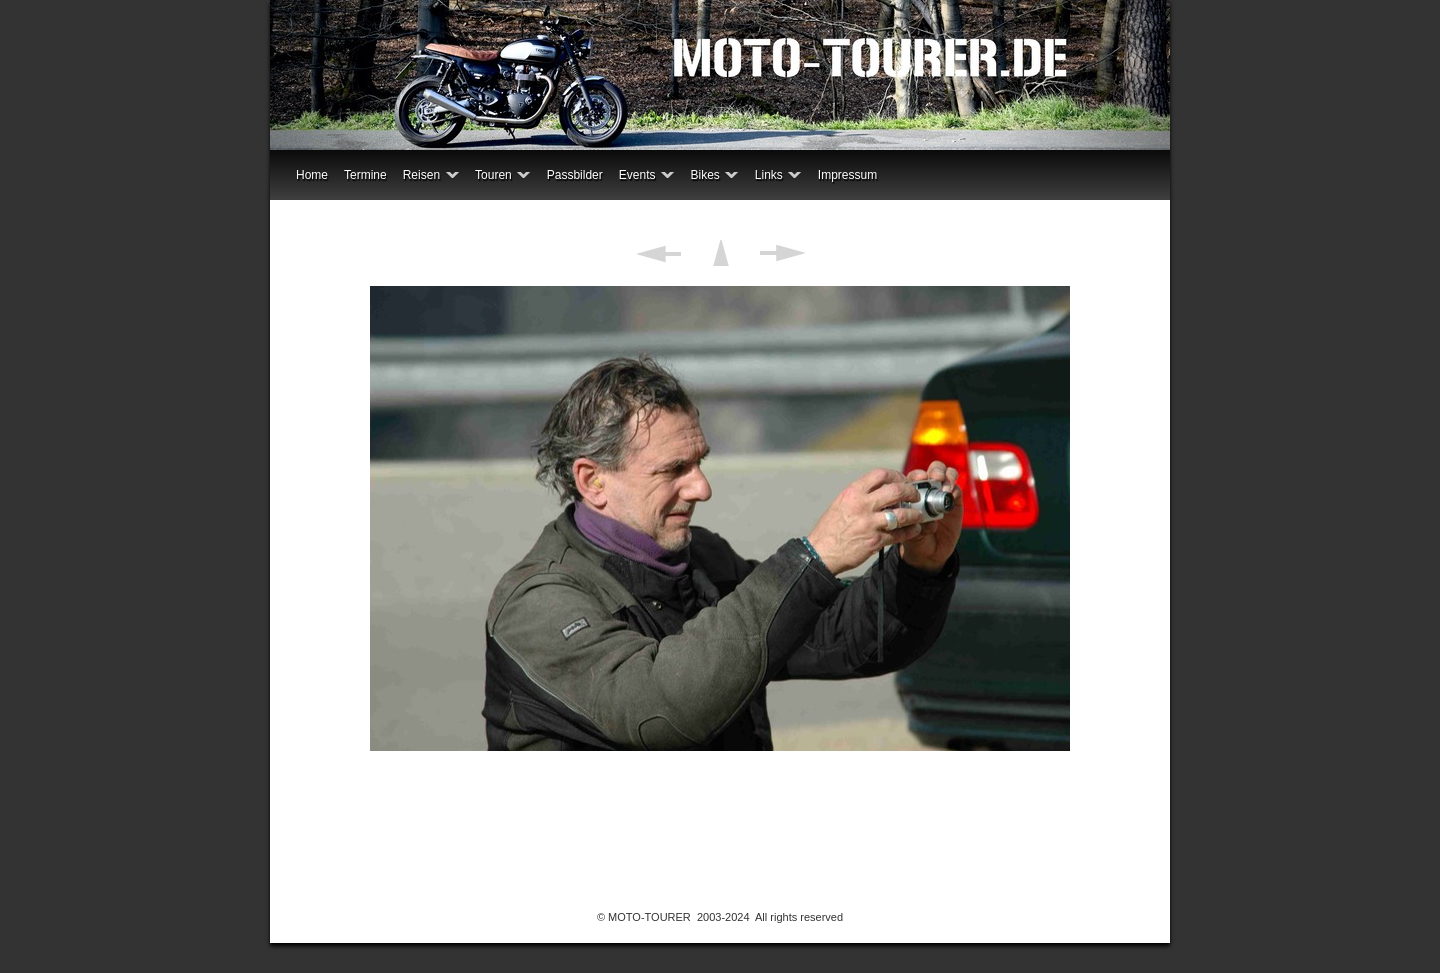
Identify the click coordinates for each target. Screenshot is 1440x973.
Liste (720, 253)
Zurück (658, 253)
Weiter (782, 253)
